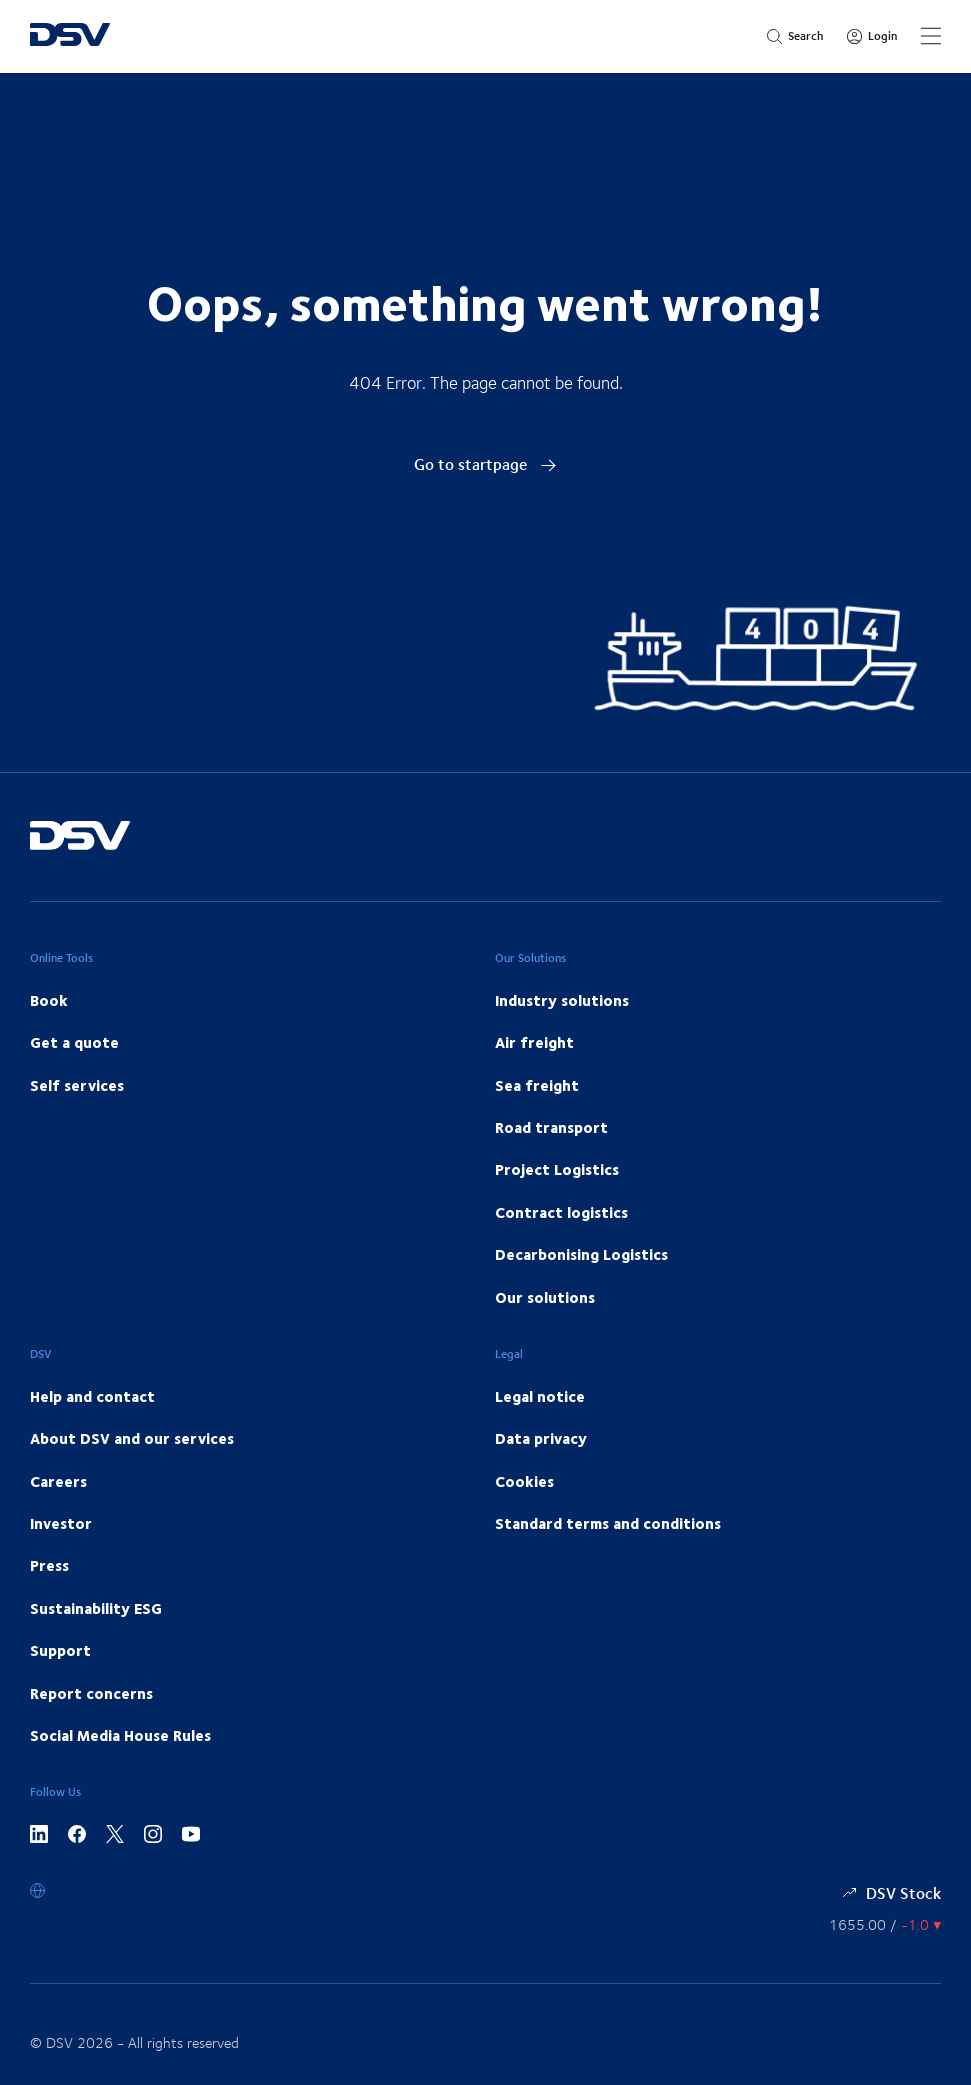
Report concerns (91, 1693)
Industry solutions (562, 1000)
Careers (58, 1481)
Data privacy (541, 1438)
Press (49, 1565)
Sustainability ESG (96, 1608)
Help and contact (92, 1396)
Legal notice (540, 1396)
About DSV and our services (132, 1438)
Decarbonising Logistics (581, 1254)
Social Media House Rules (120, 1735)
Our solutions (545, 1297)
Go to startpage (485, 463)
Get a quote (74, 1042)
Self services (77, 1085)
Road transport (551, 1127)
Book (49, 1000)
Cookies (524, 1481)
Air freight (534, 1042)
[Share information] (885, 1924)
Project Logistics (557, 1169)
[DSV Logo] (70, 36)
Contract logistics (561, 1212)
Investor (61, 1523)
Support (60, 1650)
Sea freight (537, 1085)
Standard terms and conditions (608, 1523)
